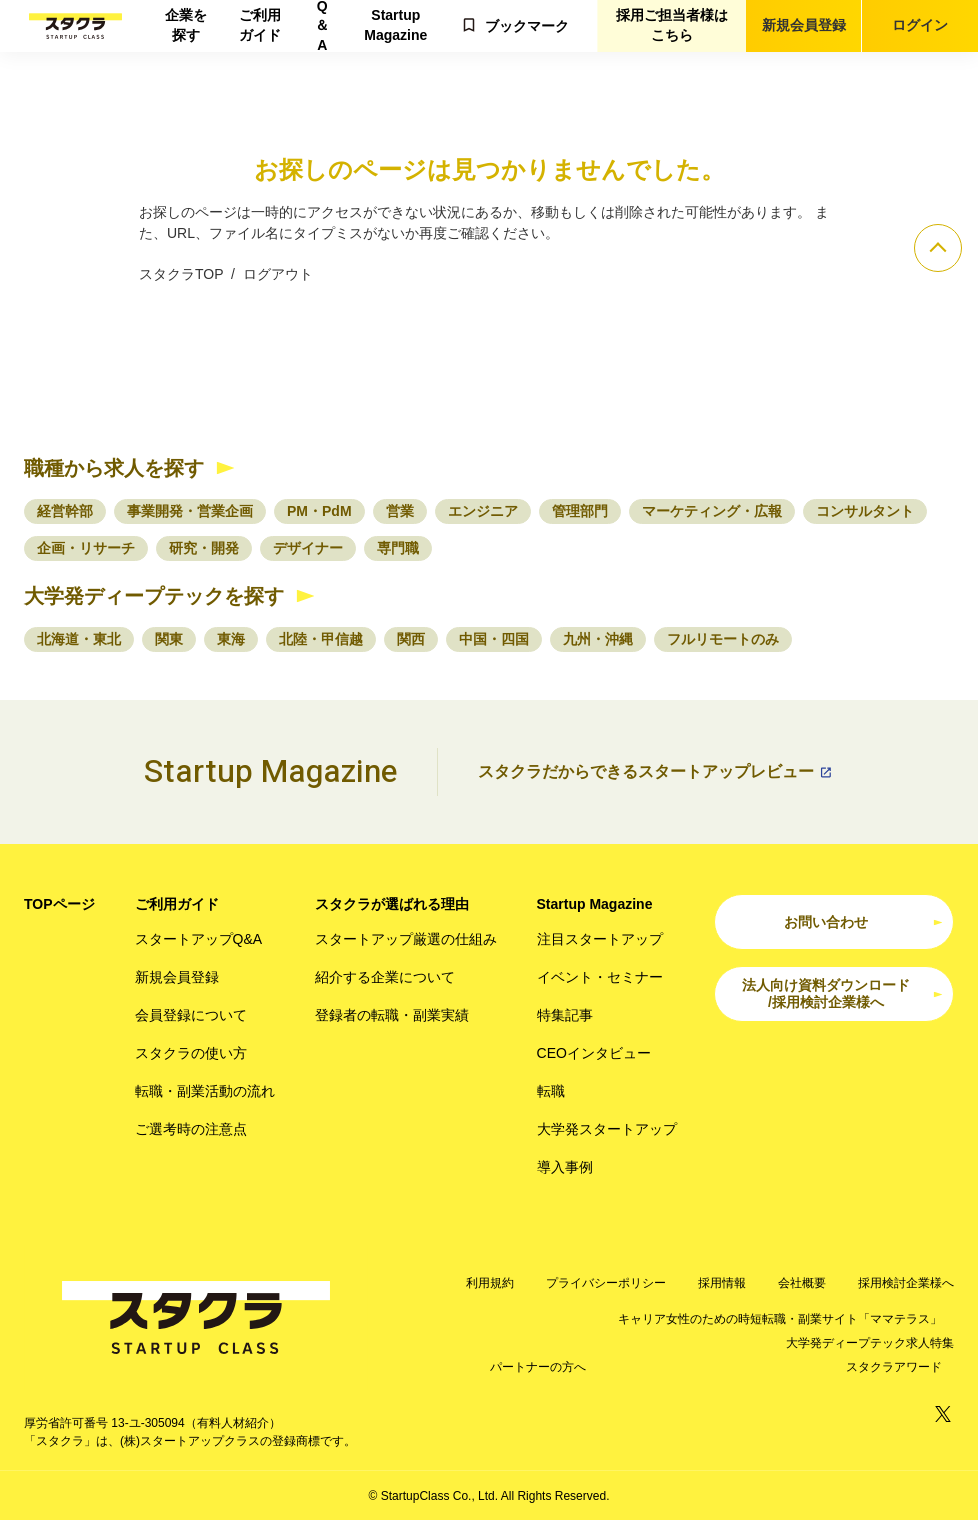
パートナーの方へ (538, 1367)
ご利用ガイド (260, 25)
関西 (411, 639)
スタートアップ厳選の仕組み (406, 939)
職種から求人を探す (114, 468)
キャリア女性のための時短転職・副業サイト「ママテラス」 (780, 1319)
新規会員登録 (804, 25)
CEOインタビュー (594, 1053)
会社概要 (802, 1283)
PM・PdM (319, 511)
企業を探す (186, 25)
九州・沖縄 (598, 639)
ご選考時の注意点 (191, 1129)
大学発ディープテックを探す (154, 596)
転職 (551, 1091)
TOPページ (59, 904)
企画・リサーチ (86, 548)
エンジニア (483, 511)
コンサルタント (865, 511)
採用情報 (722, 1283)
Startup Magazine (395, 25)
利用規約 (490, 1283)
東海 (231, 639)
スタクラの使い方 (191, 1053)
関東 (169, 639)
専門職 (398, 548)
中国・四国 (494, 639)
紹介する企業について (385, 977)
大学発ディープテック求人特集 (870, 1343)
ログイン (920, 25)
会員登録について (191, 1015)
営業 (400, 511)
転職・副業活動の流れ (205, 1091)
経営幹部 (65, 511)
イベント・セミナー (600, 977)
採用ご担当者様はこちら (672, 25)
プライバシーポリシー (606, 1283)
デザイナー (308, 548)
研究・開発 (204, 548)
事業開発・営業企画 (190, 511)
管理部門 (580, 511)
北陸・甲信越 (321, 639)
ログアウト (278, 274)
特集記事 (565, 1015)
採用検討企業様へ (906, 1283)
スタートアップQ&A (199, 939)
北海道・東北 (79, 639)
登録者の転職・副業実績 (392, 1015)
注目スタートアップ (600, 939)
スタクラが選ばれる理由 (392, 904)
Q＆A (322, 26)
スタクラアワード (894, 1367)
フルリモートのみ (723, 639)
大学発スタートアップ (607, 1129)
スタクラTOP (181, 274)
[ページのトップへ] (938, 248)
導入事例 (565, 1167)
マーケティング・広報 (712, 511)
